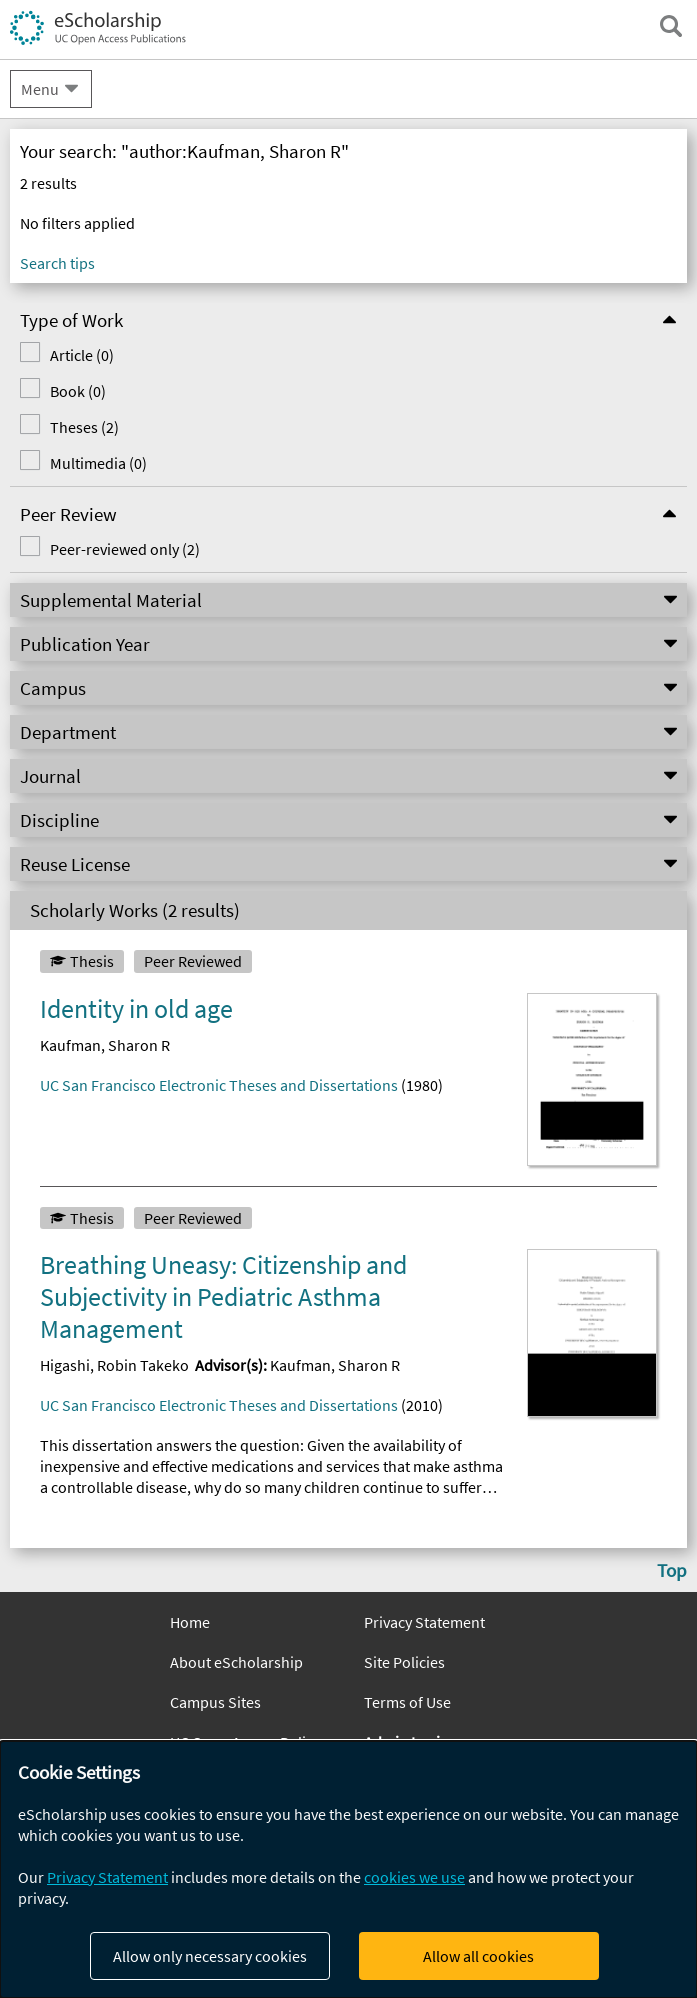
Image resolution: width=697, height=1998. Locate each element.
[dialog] (348, 1869)
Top (672, 1570)
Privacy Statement (424, 1622)
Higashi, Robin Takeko (114, 1365)
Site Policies (404, 1662)
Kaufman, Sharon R (105, 1045)
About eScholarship (236, 1662)
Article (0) (82, 355)
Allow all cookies (478, 1956)
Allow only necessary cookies (210, 1956)
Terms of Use (407, 1702)
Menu (40, 89)
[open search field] (671, 26)
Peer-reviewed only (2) (125, 549)
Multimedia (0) (98, 463)
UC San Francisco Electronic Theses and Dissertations (219, 1085)
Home (190, 1622)
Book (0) (78, 391)
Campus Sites (215, 1702)
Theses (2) (84, 427)
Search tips (57, 263)
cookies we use (414, 1877)
